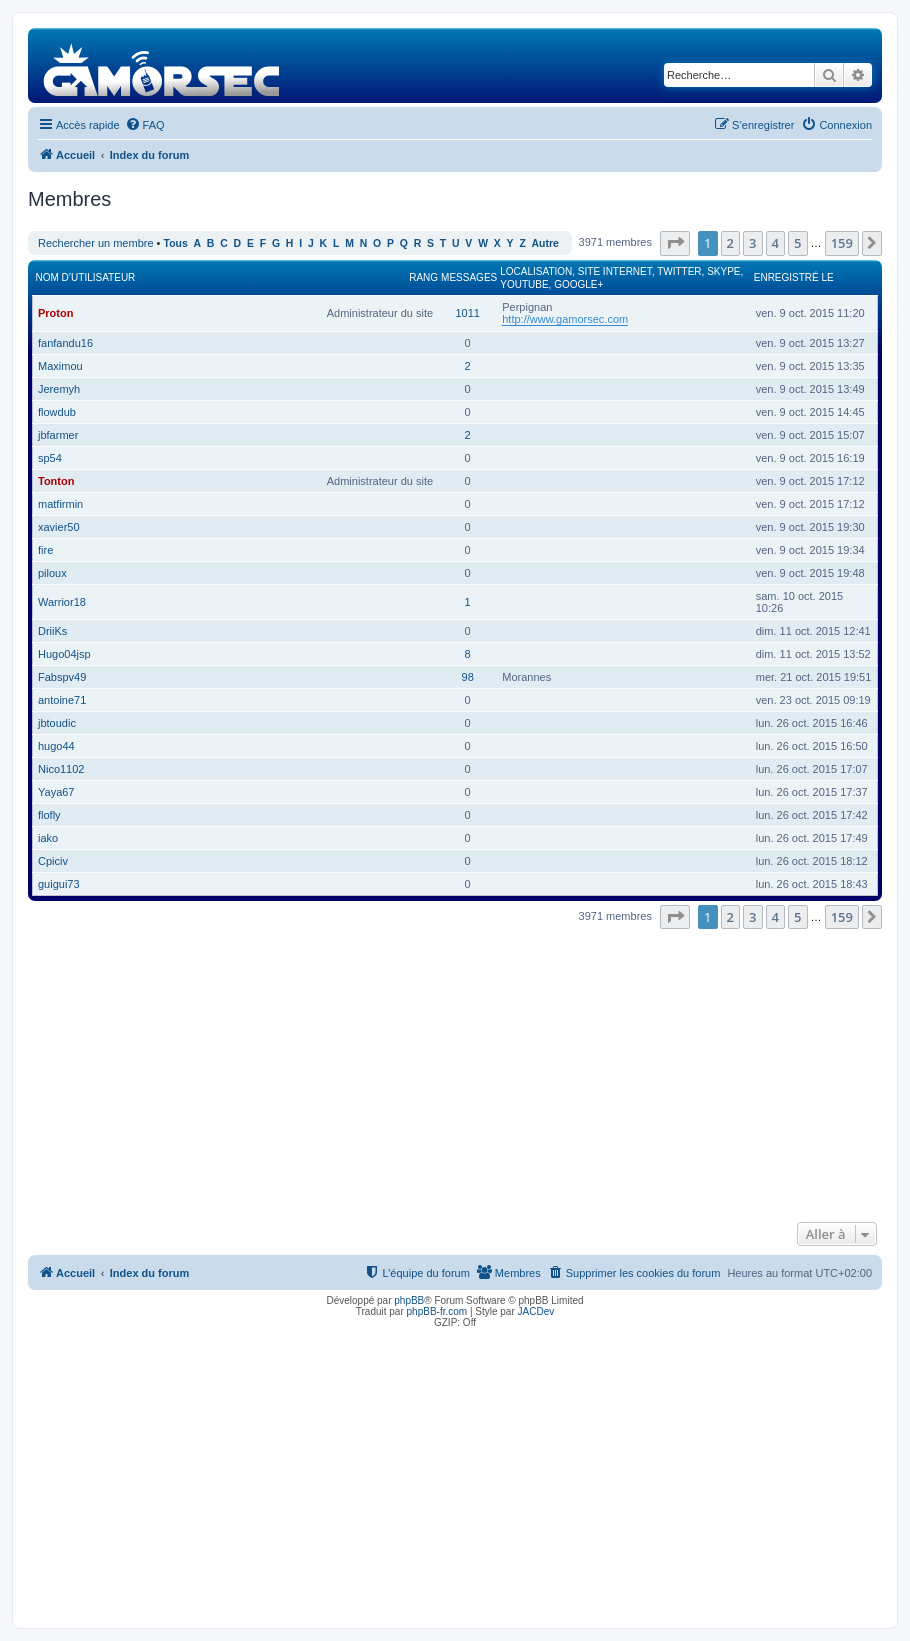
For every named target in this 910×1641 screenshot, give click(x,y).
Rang (423, 277)
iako (48, 838)
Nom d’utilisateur (86, 277)
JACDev (536, 1311)
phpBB (409, 1300)
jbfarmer (58, 435)
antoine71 (62, 700)
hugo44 (56, 746)
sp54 (50, 458)
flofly (49, 815)
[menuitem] (145, 125)
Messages (469, 277)
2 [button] (730, 243)
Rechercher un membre (96, 243)
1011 (467, 313)
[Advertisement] (455, 1073)
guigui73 (59, 884)
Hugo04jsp (64, 654)
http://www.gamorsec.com (565, 319)
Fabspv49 (62, 677)
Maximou (60, 366)
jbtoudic (57, 723)
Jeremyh (59, 389)
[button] (675, 243)
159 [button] (842, 243)
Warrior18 (62, 602)
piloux (52, 573)
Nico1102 (61, 769)
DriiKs (52, 631)
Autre (545, 243)
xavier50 (59, 527)
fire (45, 550)
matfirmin (60, 504)
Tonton (56, 481)
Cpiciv (53, 861)
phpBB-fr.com (437, 1311)
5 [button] (797, 243)
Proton (55, 313)
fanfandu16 (65, 343)
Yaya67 (56, 792)
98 (468, 677)
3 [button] (752, 243)
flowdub (57, 412)
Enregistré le (794, 277)
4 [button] (775, 243)
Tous (176, 243)
